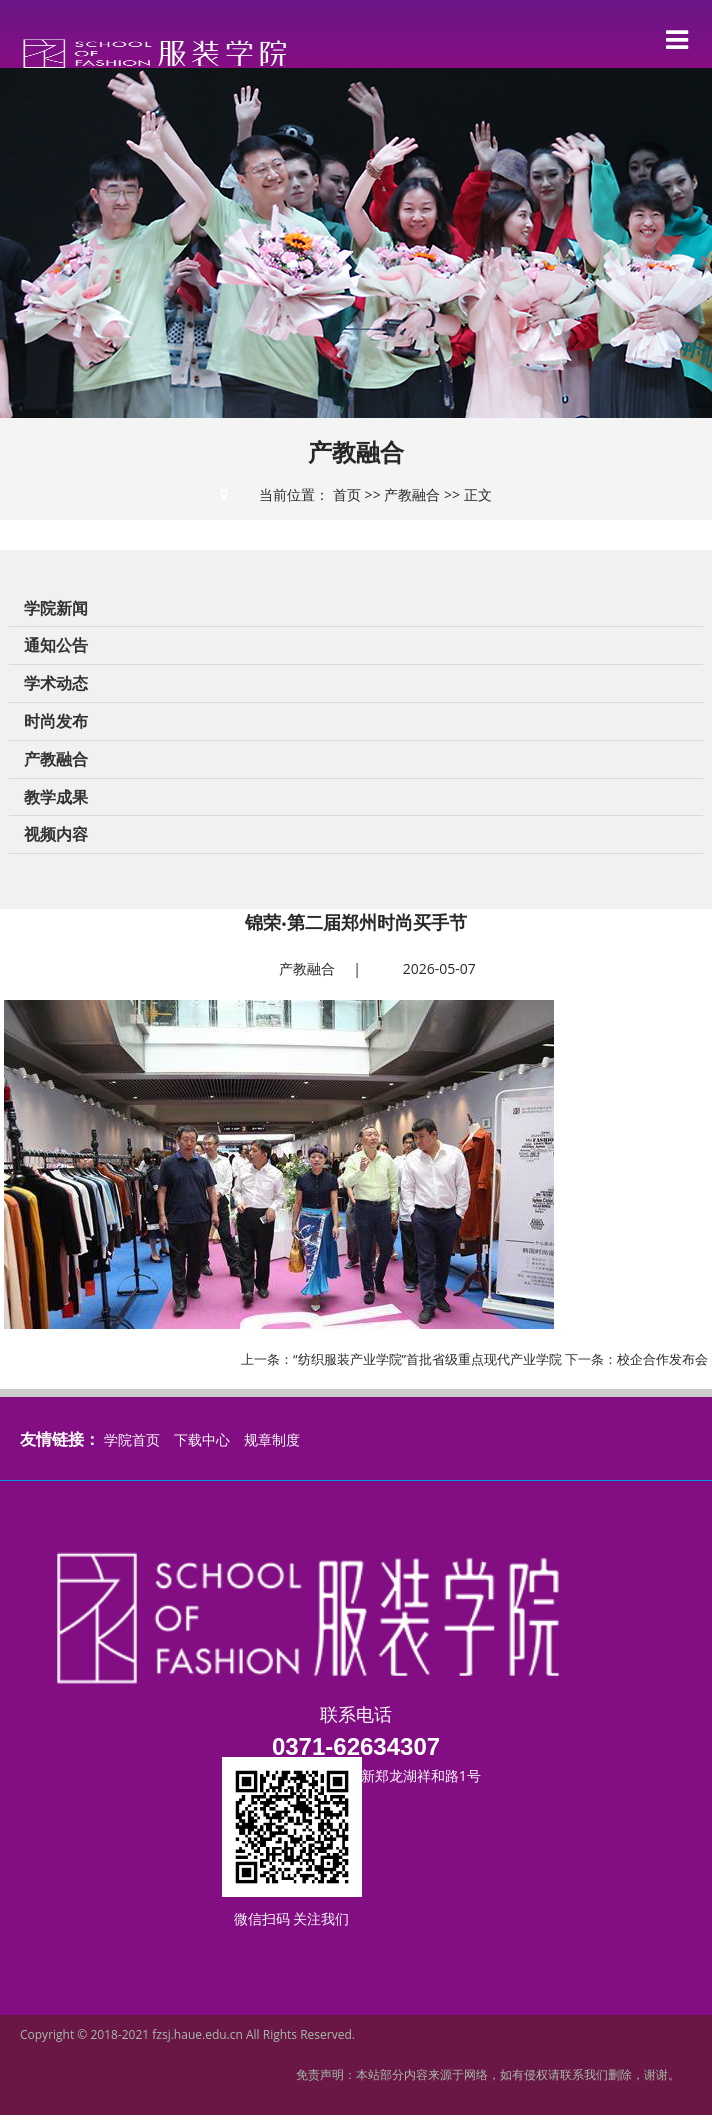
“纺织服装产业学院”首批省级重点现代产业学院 (427, 1359)
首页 (347, 494)
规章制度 (272, 1439)
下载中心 (202, 1439)
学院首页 (132, 1439)
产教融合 (412, 494)
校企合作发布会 (662, 1359)
